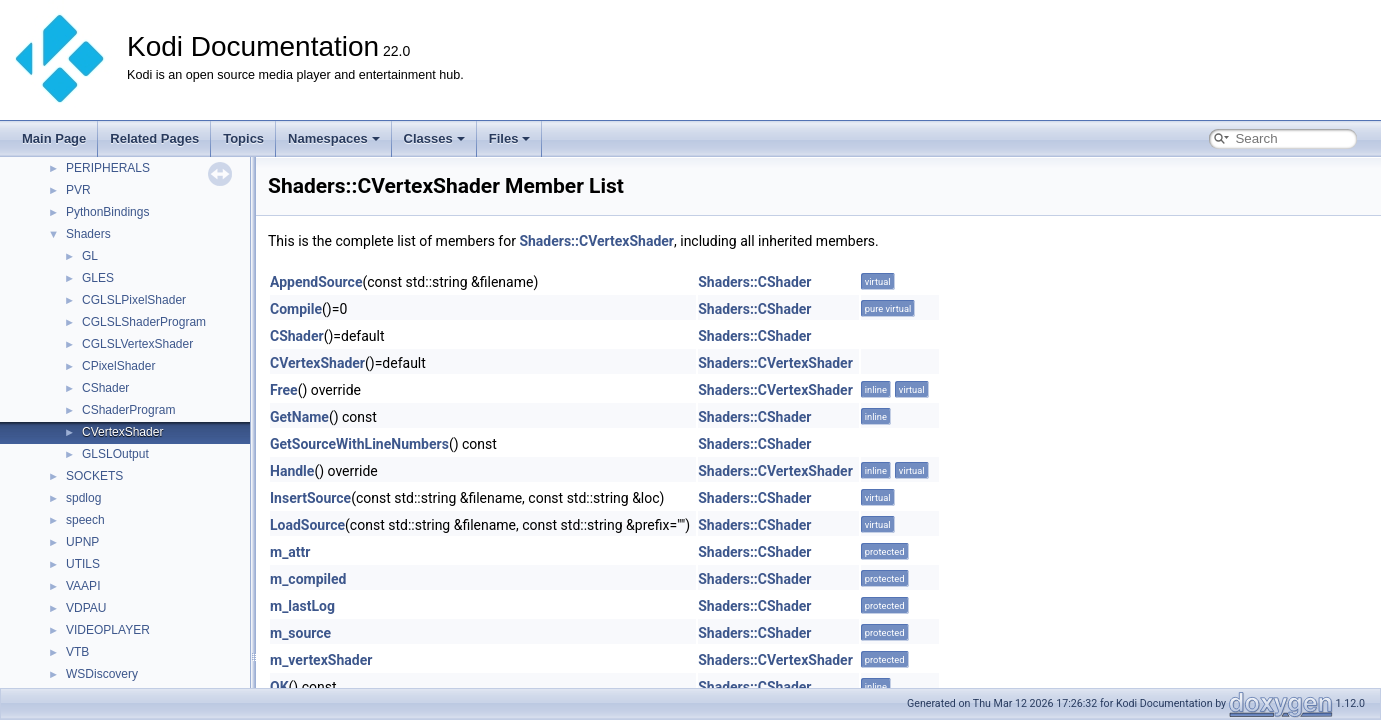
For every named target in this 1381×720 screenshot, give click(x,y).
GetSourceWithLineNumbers (359, 444)
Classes (434, 138)
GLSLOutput (115, 454)
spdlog (83, 498)
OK (279, 687)
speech (85, 520)
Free (284, 390)
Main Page (54, 138)
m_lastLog (302, 606)
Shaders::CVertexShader (596, 241)
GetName (299, 417)
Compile (296, 309)
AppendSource (316, 282)
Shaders (88, 234)
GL (90, 256)
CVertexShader (122, 432)
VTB (77, 652)
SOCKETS (94, 476)
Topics (243, 138)
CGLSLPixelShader (134, 300)
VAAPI (83, 586)
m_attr (290, 552)
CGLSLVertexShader (137, 344)
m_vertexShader (321, 660)
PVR (78, 190)
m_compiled (308, 579)
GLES (98, 278)
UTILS (83, 564)
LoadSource (307, 525)
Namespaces (334, 138)
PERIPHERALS (108, 168)
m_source (300, 633)
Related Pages (154, 138)
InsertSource (310, 498)
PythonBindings (107, 212)
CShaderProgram (128, 410)
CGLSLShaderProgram (144, 322)
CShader (105, 388)
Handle (292, 471)
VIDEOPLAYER (108, 630)
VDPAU (86, 608)
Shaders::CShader (754, 282)
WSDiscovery (102, 674)
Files (510, 138)
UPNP (82, 542)
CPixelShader (118, 366)
